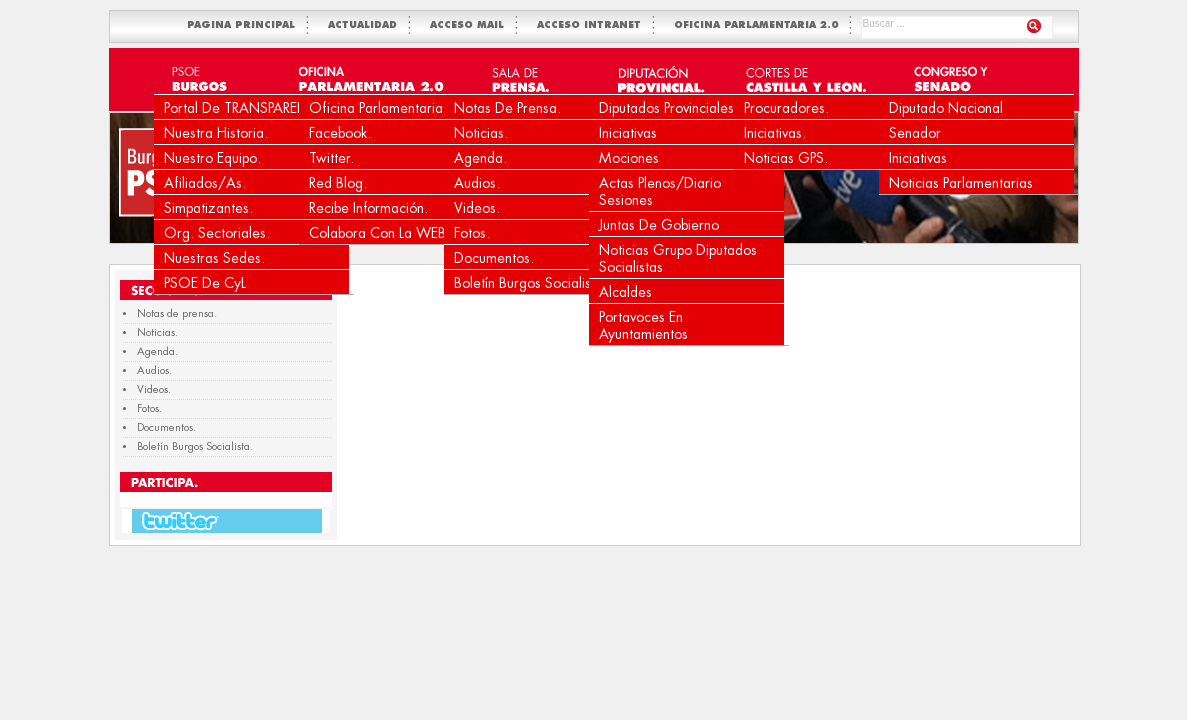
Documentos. (494, 258)
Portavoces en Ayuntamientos (643, 325)
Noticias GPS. (786, 158)
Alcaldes (625, 292)
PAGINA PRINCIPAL (245, 25)
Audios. (477, 183)
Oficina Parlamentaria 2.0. (391, 108)
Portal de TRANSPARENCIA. (249, 108)
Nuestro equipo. (212, 158)
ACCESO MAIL (471, 25)
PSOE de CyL (205, 283)
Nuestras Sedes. (214, 258)
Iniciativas (628, 133)
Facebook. (340, 133)
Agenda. (480, 158)
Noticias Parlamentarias (961, 183)
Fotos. (472, 233)
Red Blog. (338, 183)
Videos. (477, 208)
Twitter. (331, 158)
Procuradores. (786, 108)
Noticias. (481, 133)
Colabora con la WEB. (379, 233)
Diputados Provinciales (666, 108)
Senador (915, 133)
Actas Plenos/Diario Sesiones (660, 191)
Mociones (629, 158)
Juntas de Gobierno (659, 225)
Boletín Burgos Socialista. (530, 283)
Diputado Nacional (946, 108)
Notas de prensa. (507, 108)
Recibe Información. (368, 208)
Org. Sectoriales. (217, 233)
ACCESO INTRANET (593, 25)
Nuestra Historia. (216, 133)
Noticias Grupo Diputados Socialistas (678, 258)
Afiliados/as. (205, 183)
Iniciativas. (775, 133)
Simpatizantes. (208, 208)
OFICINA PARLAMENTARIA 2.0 (760, 25)
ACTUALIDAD (366, 25)
